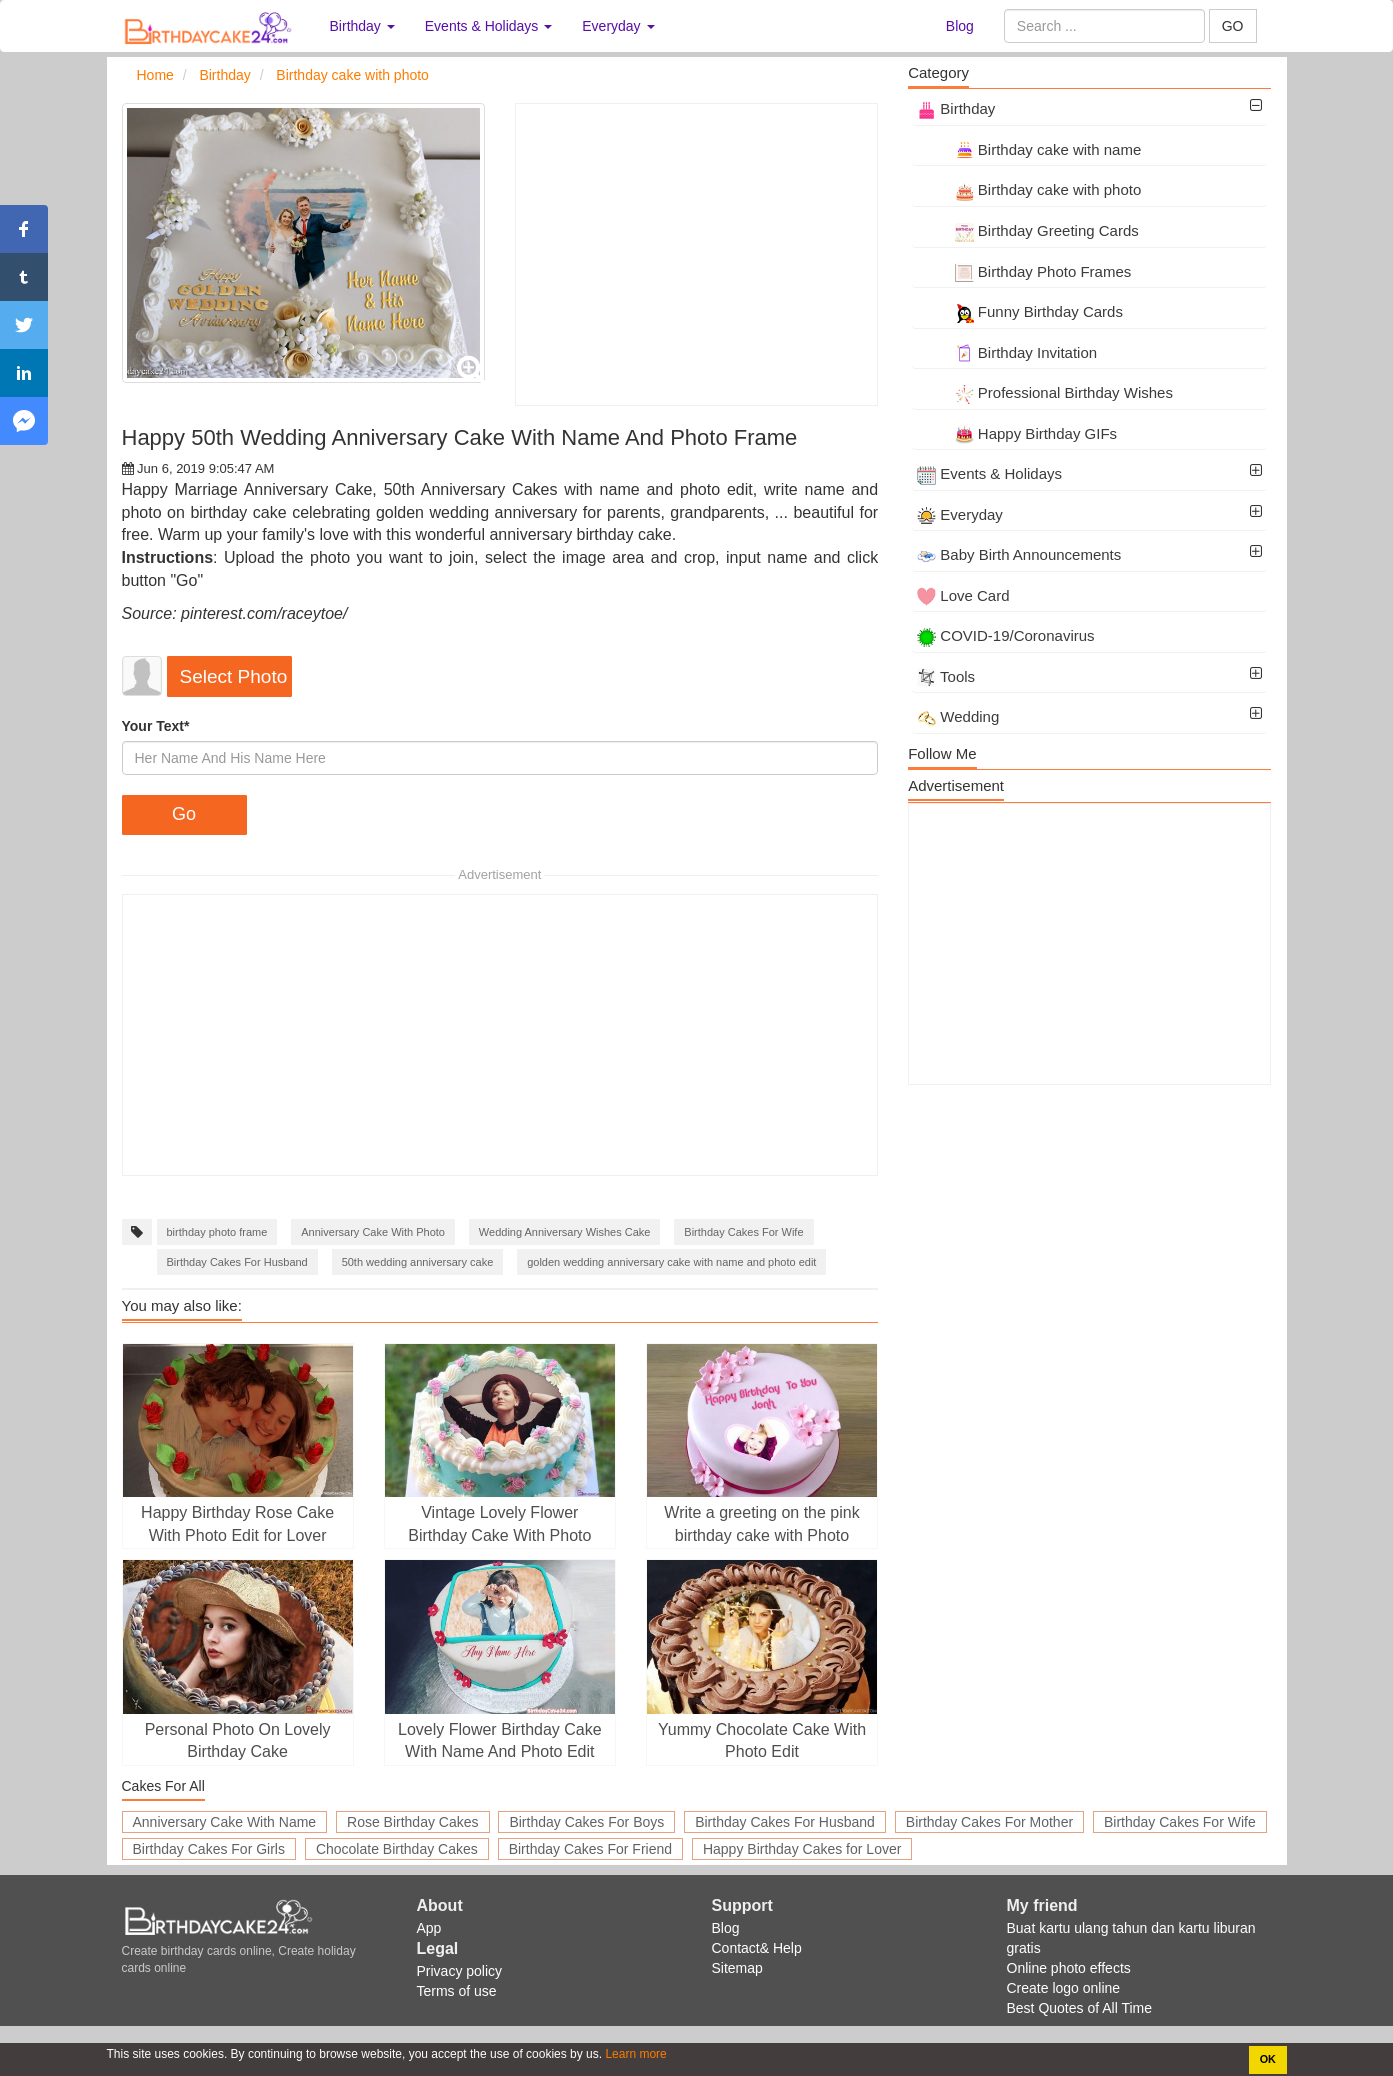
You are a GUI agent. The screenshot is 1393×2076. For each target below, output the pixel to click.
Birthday (956, 108)
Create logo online (1064, 1988)
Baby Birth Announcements (1019, 554)
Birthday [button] (362, 26)
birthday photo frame (217, 1232)
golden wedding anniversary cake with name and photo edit (671, 1262)
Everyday (960, 514)
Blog (960, 26)
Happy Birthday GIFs (1017, 433)
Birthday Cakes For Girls (209, 1849)
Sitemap (737, 1968)
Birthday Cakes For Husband (237, 1262)
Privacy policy (460, 1971)
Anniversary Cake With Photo (373, 1232)
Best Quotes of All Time (1080, 2008)
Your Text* (156, 726)
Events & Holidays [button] (489, 26)
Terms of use (457, 1991)
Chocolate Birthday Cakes (397, 1849)
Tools (946, 676)
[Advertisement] (696, 254)
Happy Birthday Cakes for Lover (802, 1849)
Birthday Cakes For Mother (989, 1822)
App (429, 1928)
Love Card (963, 595)
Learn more (634, 2054)
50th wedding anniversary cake (418, 1262)
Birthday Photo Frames (1024, 271)
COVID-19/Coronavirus (1005, 635)
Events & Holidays (989, 473)
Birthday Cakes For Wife (743, 1232)
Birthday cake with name (1029, 149)
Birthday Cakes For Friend (590, 1849)
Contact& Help (757, 1948)
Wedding (958, 716)
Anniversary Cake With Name (225, 1822)
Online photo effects (1069, 1968)
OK (1268, 2059)
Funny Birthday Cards (1020, 311)
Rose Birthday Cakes (413, 1822)
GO (1233, 26)
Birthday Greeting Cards (1028, 230)
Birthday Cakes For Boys (586, 1822)
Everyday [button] (618, 26)
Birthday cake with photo (1029, 189)
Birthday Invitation (1007, 352)
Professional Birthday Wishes (1045, 392)
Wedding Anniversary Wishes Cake (565, 1232)
